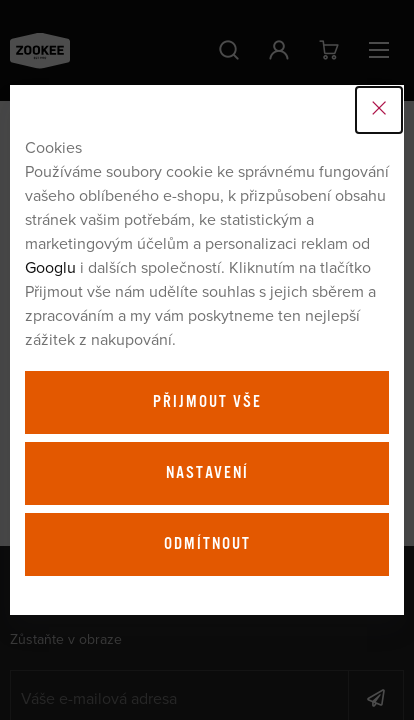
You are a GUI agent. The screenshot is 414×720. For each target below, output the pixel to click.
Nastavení (207, 473)
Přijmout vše (207, 402)
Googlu (50, 267)
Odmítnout (207, 544)
